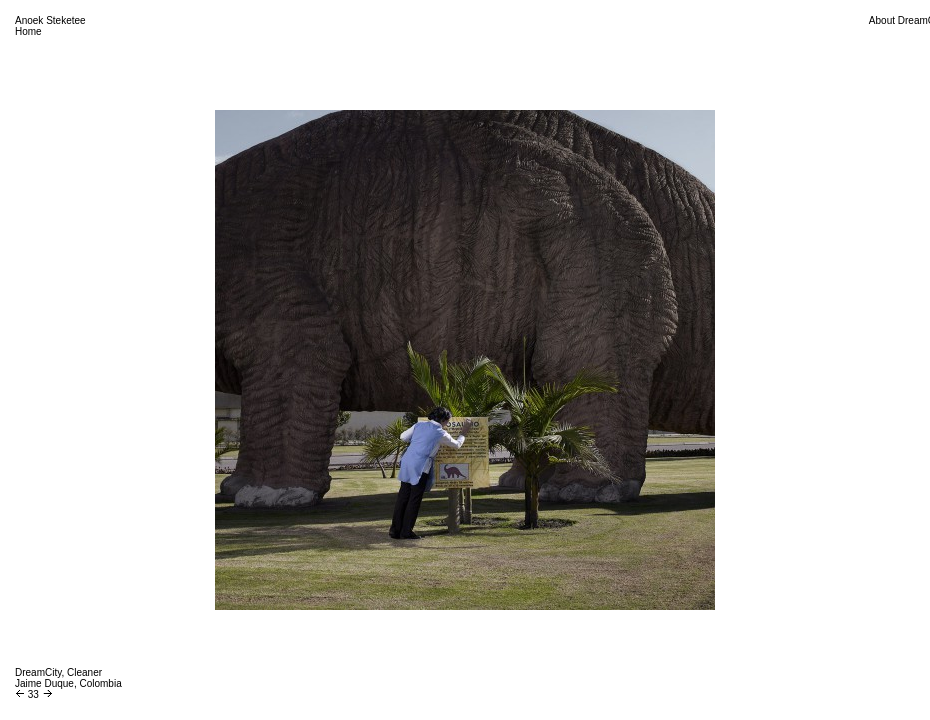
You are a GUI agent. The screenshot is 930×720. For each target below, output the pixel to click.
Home (28, 31)
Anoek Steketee (50, 20)
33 (33, 694)
